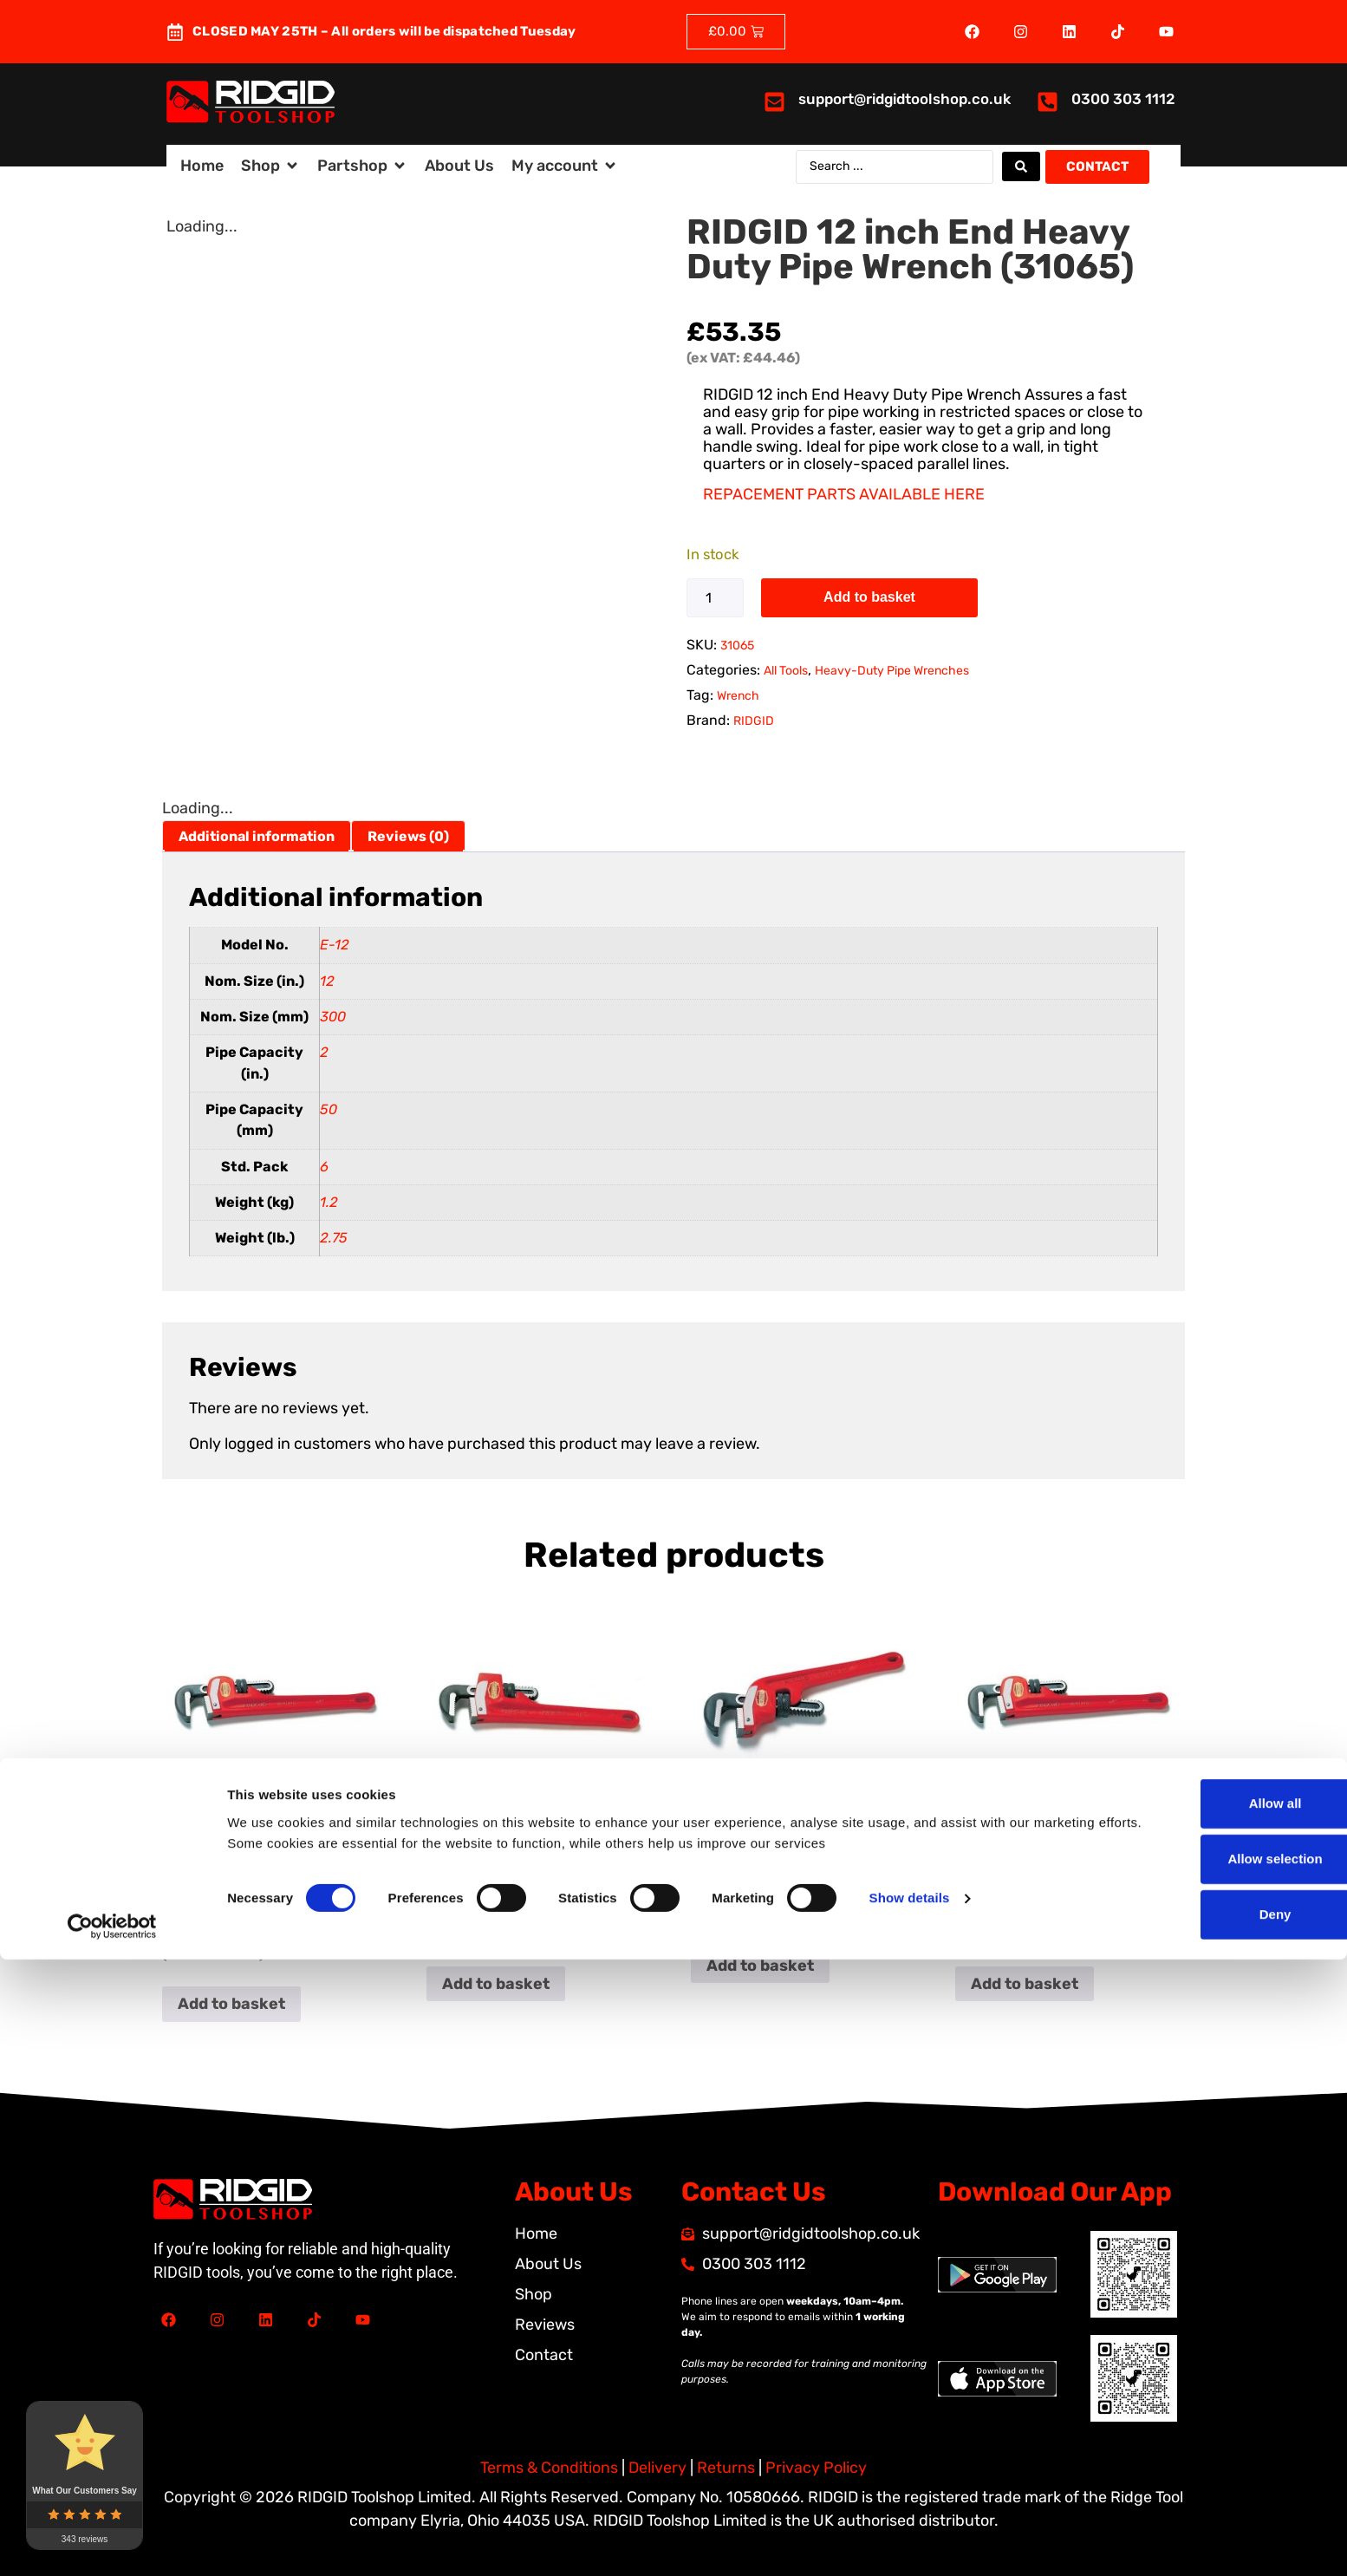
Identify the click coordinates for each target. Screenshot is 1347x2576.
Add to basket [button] (231, 2003)
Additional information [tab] (257, 836)
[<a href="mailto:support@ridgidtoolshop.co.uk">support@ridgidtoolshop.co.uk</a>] (774, 102)
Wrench (738, 695)
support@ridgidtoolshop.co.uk (904, 99)
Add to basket (869, 597)
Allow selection (1202, 2475)
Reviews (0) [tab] (408, 836)
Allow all (1202, 2419)
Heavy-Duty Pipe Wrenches (892, 670)
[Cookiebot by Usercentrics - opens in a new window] (112, 2542)
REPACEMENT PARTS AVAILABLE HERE (844, 494)
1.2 (329, 1202)
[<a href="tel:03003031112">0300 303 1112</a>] (1047, 102)
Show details (909, 2514)
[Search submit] (1021, 166)
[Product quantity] (715, 597)
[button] (270, 166)
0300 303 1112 (1123, 99)
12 (327, 981)
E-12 (334, 944)
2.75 (334, 1237)
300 (333, 1016)
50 (328, 1109)
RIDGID (753, 721)
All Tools (786, 670)
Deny (1203, 2530)
